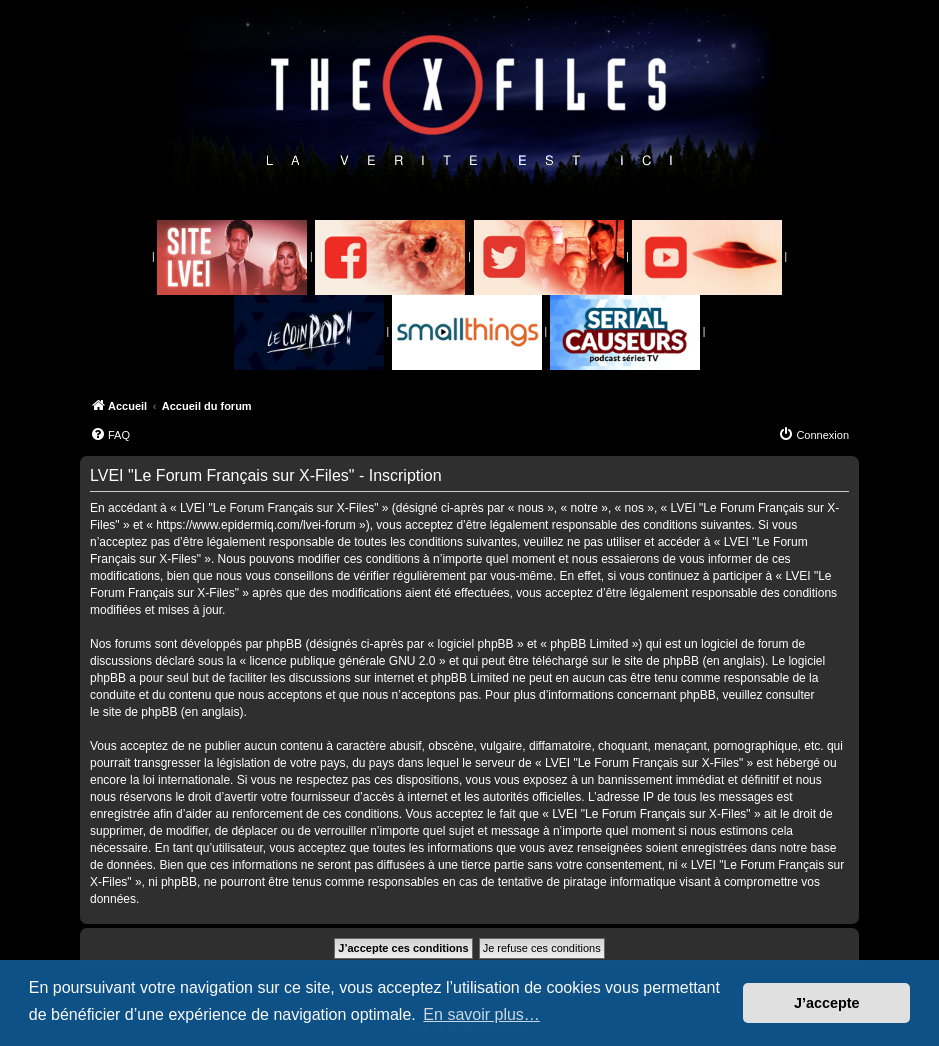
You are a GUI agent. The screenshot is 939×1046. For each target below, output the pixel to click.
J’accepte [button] (827, 1003)
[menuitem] (110, 435)
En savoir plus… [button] (481, 1014)
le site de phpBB (655, 661)
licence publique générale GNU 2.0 (342, 661)
